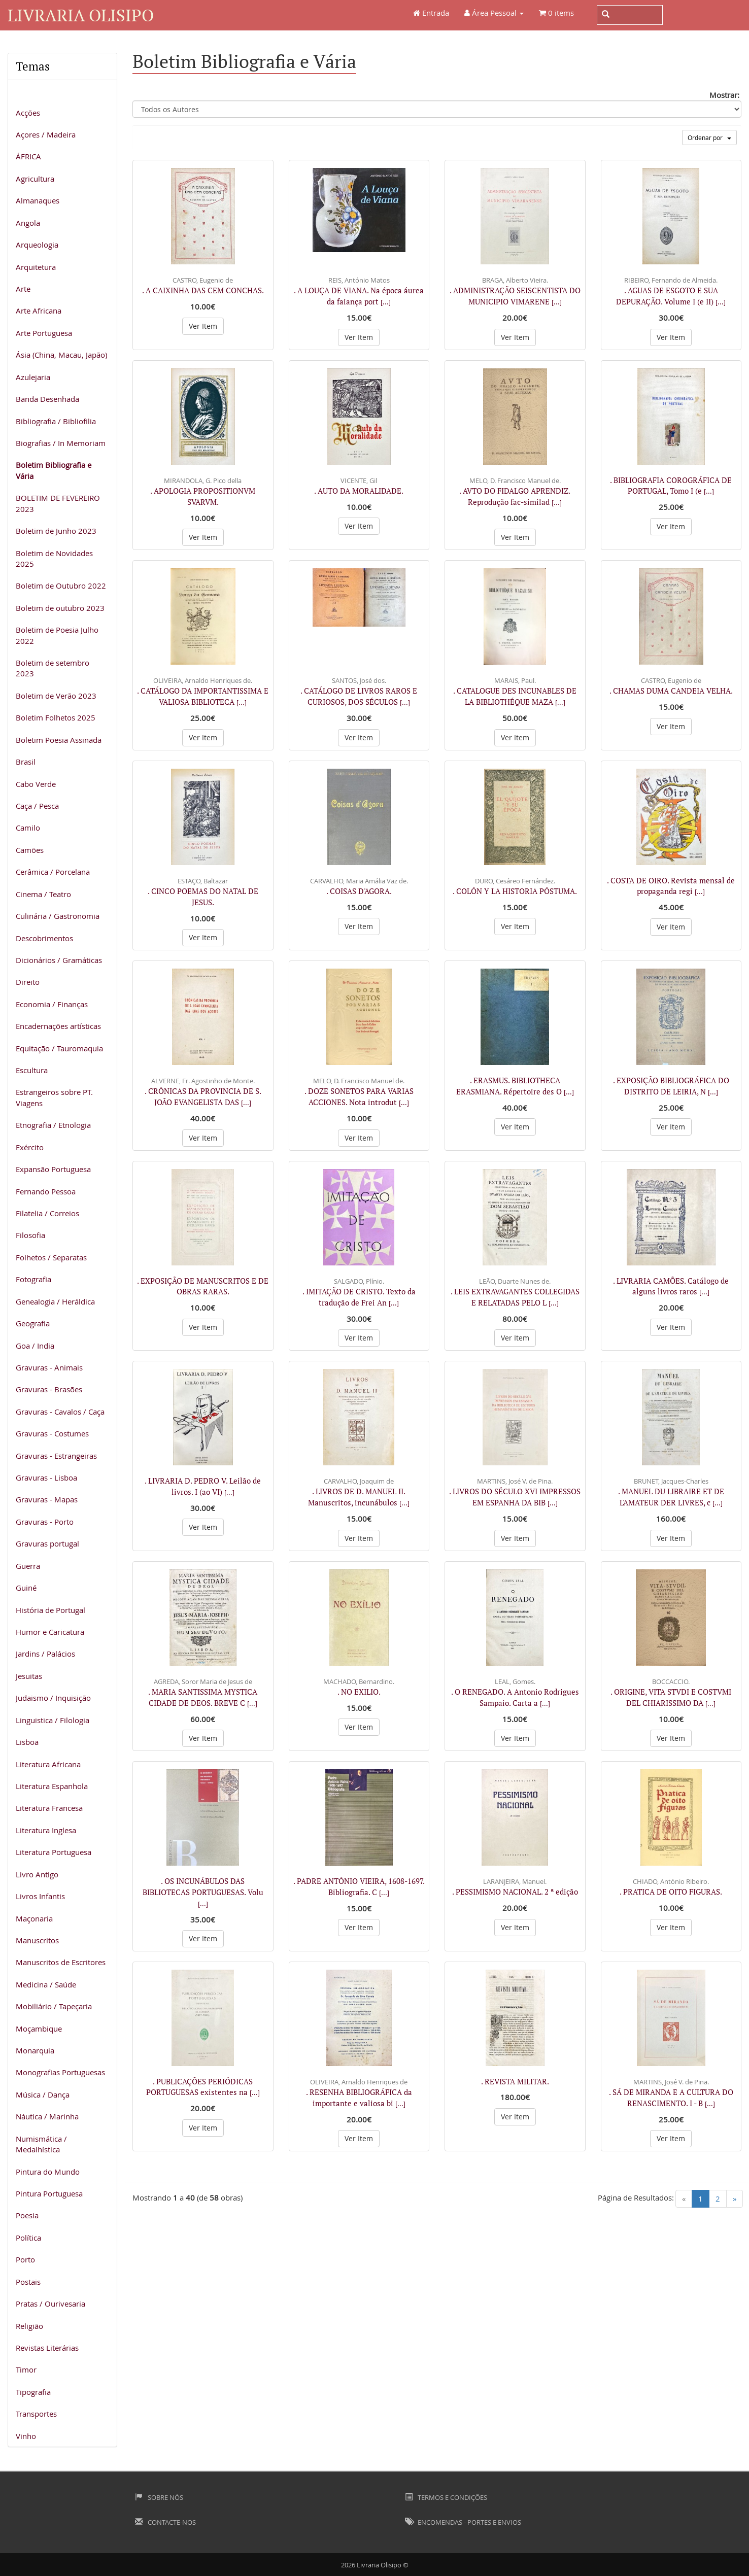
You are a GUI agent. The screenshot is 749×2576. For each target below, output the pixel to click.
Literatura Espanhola (52, 1786)
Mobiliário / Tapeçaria (54, 2006)
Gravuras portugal (47, 1543)
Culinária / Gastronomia (57, 916)
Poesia (27, 2215)
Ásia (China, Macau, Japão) (61, 355)
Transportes (36, 2414)
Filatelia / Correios (47, 1213)
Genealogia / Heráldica (55, 1301)
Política (28, 2237)
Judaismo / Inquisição (53, 1698)
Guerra (28, 1566)
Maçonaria (34, 1918)
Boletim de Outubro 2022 (61, 585)
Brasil (26, 762)
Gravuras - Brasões (49, 1389)
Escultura (32, 1070)
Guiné (26, 1588)
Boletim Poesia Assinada (58, 740)
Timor (26, 2369)
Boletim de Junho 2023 (56, 531)
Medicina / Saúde (46, 1984)
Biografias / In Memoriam (61, 443)
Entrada (431, 13)
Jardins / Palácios (45, 1653)
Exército (30, 1147)
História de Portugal (50, 1610)
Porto (25, 2259)
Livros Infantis (40, 1896)
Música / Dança (43, 2094)
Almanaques (37, 200)
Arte (23, 289)
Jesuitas (29, 1676)
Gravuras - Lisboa (46, 1477)
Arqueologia (37, 244)
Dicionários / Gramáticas (59, 960)
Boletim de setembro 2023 (52, 668)
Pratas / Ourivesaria (50, 2303)
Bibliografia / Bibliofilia (56, 421)
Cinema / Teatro (43, 894)
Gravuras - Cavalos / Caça (60, 1411)
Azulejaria (33, 377)
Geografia (33, 1323)
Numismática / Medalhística (41, 2144)
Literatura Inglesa (46, 1830)
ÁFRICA (28, 156)
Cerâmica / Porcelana (53, 872)
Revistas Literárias (47, 2348)
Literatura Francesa (49, 1808)
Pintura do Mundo (48, 2172)
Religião (29, 2326)
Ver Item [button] (203, 326)
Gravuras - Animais (49, 1367)
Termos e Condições (446, 2497)
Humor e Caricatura (50, 1632)
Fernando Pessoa (46, 1191)
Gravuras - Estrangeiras (56, 1456)
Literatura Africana (48, 1764)
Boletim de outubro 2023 (60, 608)
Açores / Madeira (46, 134)
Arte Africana (38, 310)
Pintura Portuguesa (49, 2193)
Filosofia (30, 1235)
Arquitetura (36, 267)
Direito (28, 982)
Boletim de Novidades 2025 (54, 558)
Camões (30, 850)
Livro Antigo (37, 1874)
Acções (28, 113)
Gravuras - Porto (45, 1522)
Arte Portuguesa (44, 333)
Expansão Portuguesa (53, 1169)
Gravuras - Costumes (52, 1433)
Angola (28, 223)
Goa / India (35, 1346)
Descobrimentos (44, 938)
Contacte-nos (165, 2522)
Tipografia (33, 2392)
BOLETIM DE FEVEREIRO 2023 (58, 503)
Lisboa (27, 1742)
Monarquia (35, 2050)
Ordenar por (709, 137)
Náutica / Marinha (47, 2116)
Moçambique (39, 2028)
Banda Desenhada (47, 399)
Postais (28, 2282)
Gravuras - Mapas (47, 1499)
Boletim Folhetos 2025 (55, 717)
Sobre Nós (159, 2497)
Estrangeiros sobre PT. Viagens (54, 1097)
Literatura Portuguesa (53, 1852)
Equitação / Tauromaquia (59, 1048)
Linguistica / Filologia (52, 1720)
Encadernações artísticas (58, 1026)
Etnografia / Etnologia (53, 1125)
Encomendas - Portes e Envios (463, 2522)
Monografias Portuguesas (60, 2072)
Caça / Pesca (37, 806)
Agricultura (35, 179)
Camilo (28, 827)
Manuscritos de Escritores (61, 1962)
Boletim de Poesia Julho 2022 (57, 635)
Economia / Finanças (52, 1004)
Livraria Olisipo (81, 15)
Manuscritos (37, 1940)
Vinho (26, 2436)
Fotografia (33, 1279)
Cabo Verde (36, 784)
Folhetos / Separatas (51, 1257)
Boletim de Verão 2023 (56, 696)
